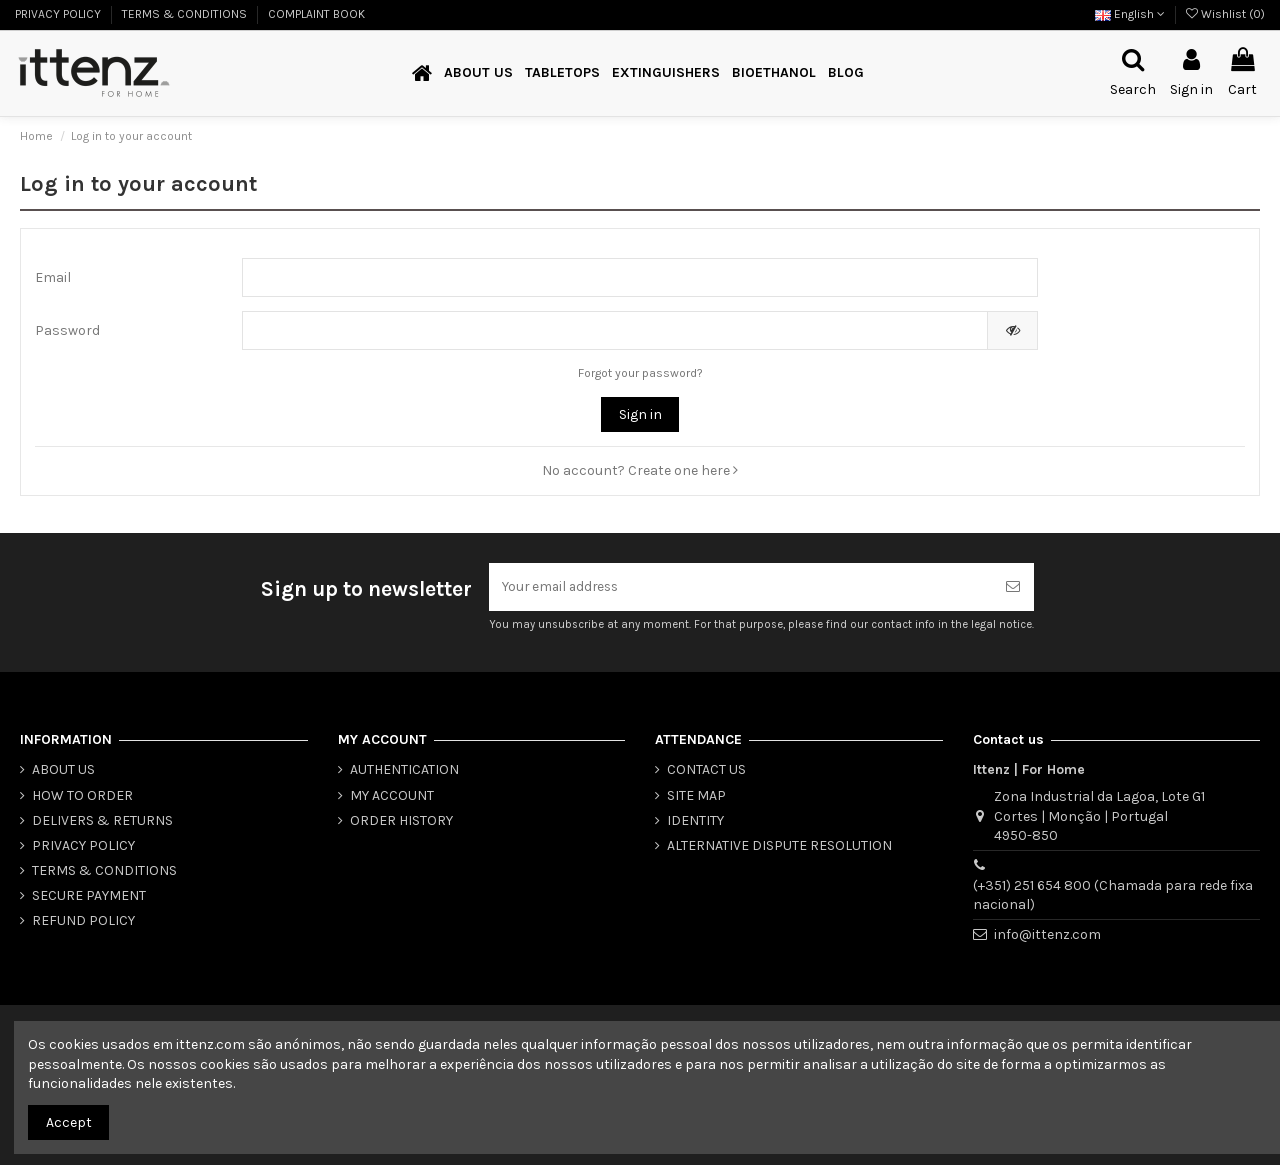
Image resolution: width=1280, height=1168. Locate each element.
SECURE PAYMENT (89, 898)
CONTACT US (706, 772)
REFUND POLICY (83, 923)
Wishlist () (1225, 14)
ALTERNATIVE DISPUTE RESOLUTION (779, 847)
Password (67, 332)
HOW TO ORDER (82, 797)
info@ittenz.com (1047, 936)
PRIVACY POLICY (59, 14)
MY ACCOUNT (392, 797)
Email (53, 278)
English (1130, 14)
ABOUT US (63, 772)
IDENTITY (695, 822)
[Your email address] (740, 588)
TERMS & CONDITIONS (186, 14)
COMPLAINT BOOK (316, 14)
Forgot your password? (640, 375)
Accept (69, 1122)
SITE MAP (696, 797)
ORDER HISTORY (401, 822)
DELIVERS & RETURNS (102, 822)
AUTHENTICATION (404, 772)
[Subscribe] (1013, 588)
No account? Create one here (640, 472)
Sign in (640, 416)
